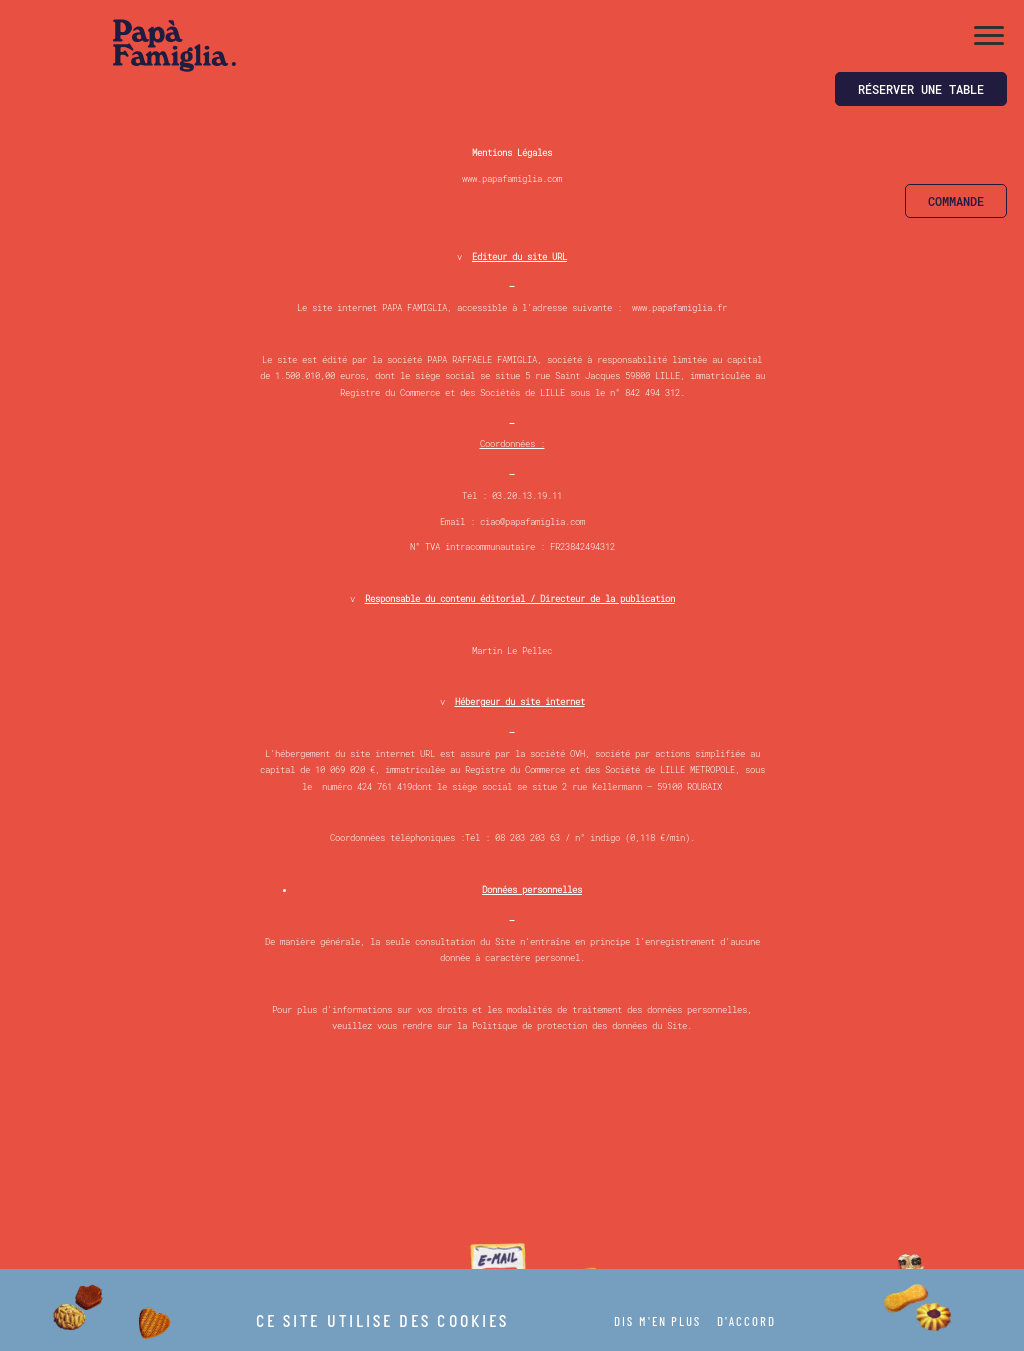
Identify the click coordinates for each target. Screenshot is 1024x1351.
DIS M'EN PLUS (657, 1323)
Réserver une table (921, 89)
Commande (956, 201)
